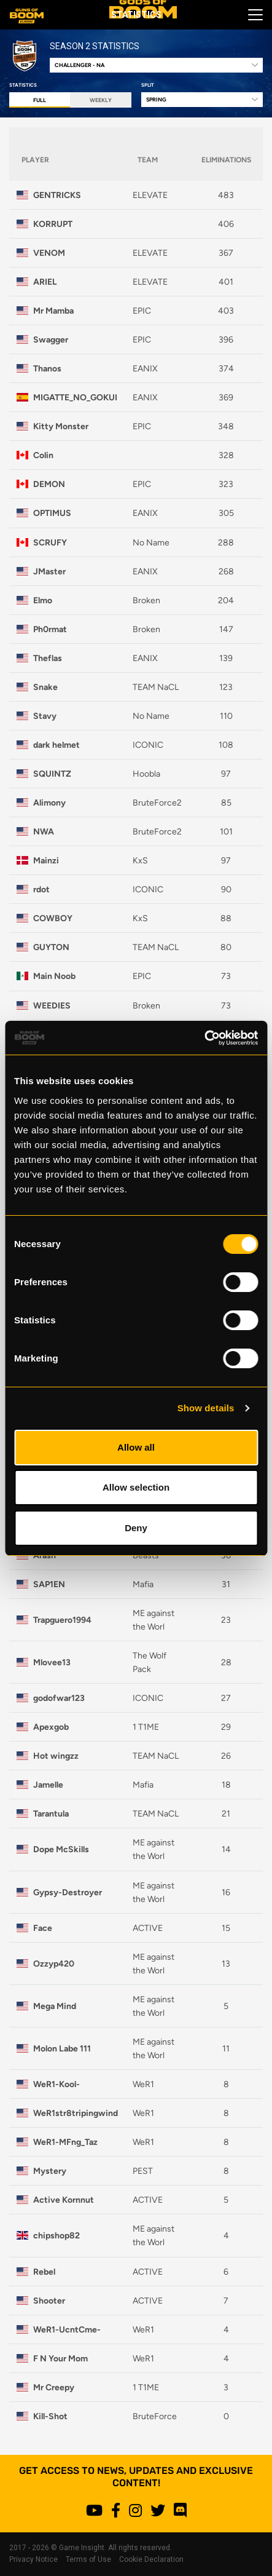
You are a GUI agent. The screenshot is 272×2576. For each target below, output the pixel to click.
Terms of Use (88, 2559)
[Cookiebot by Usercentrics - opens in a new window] (204, 1038)
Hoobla (146, 774)
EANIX (145, 368)
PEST (143, 2171)
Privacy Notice (33, 2559)
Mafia (143, 1584)
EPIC (142, 310)
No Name (151, 542)
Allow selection (136, 1487)
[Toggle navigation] (252, 15)
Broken (146, 600)
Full (39, 100)
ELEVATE (150, 195)
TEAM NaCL (156, 687)
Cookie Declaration (151, 2559)
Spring (156, 99)
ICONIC (148, 745)
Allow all (136, 1447)
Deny (136, 1528)
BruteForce (155, 2416)
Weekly (101, 100)
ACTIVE (148, 1928)
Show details (206, 1408)
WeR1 (143, 2084)
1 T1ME (146, 1727)
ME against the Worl (153, 1619)
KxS (140, 860)
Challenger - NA (79, 64)
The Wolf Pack (149, 1662)
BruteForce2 (157, 802)
